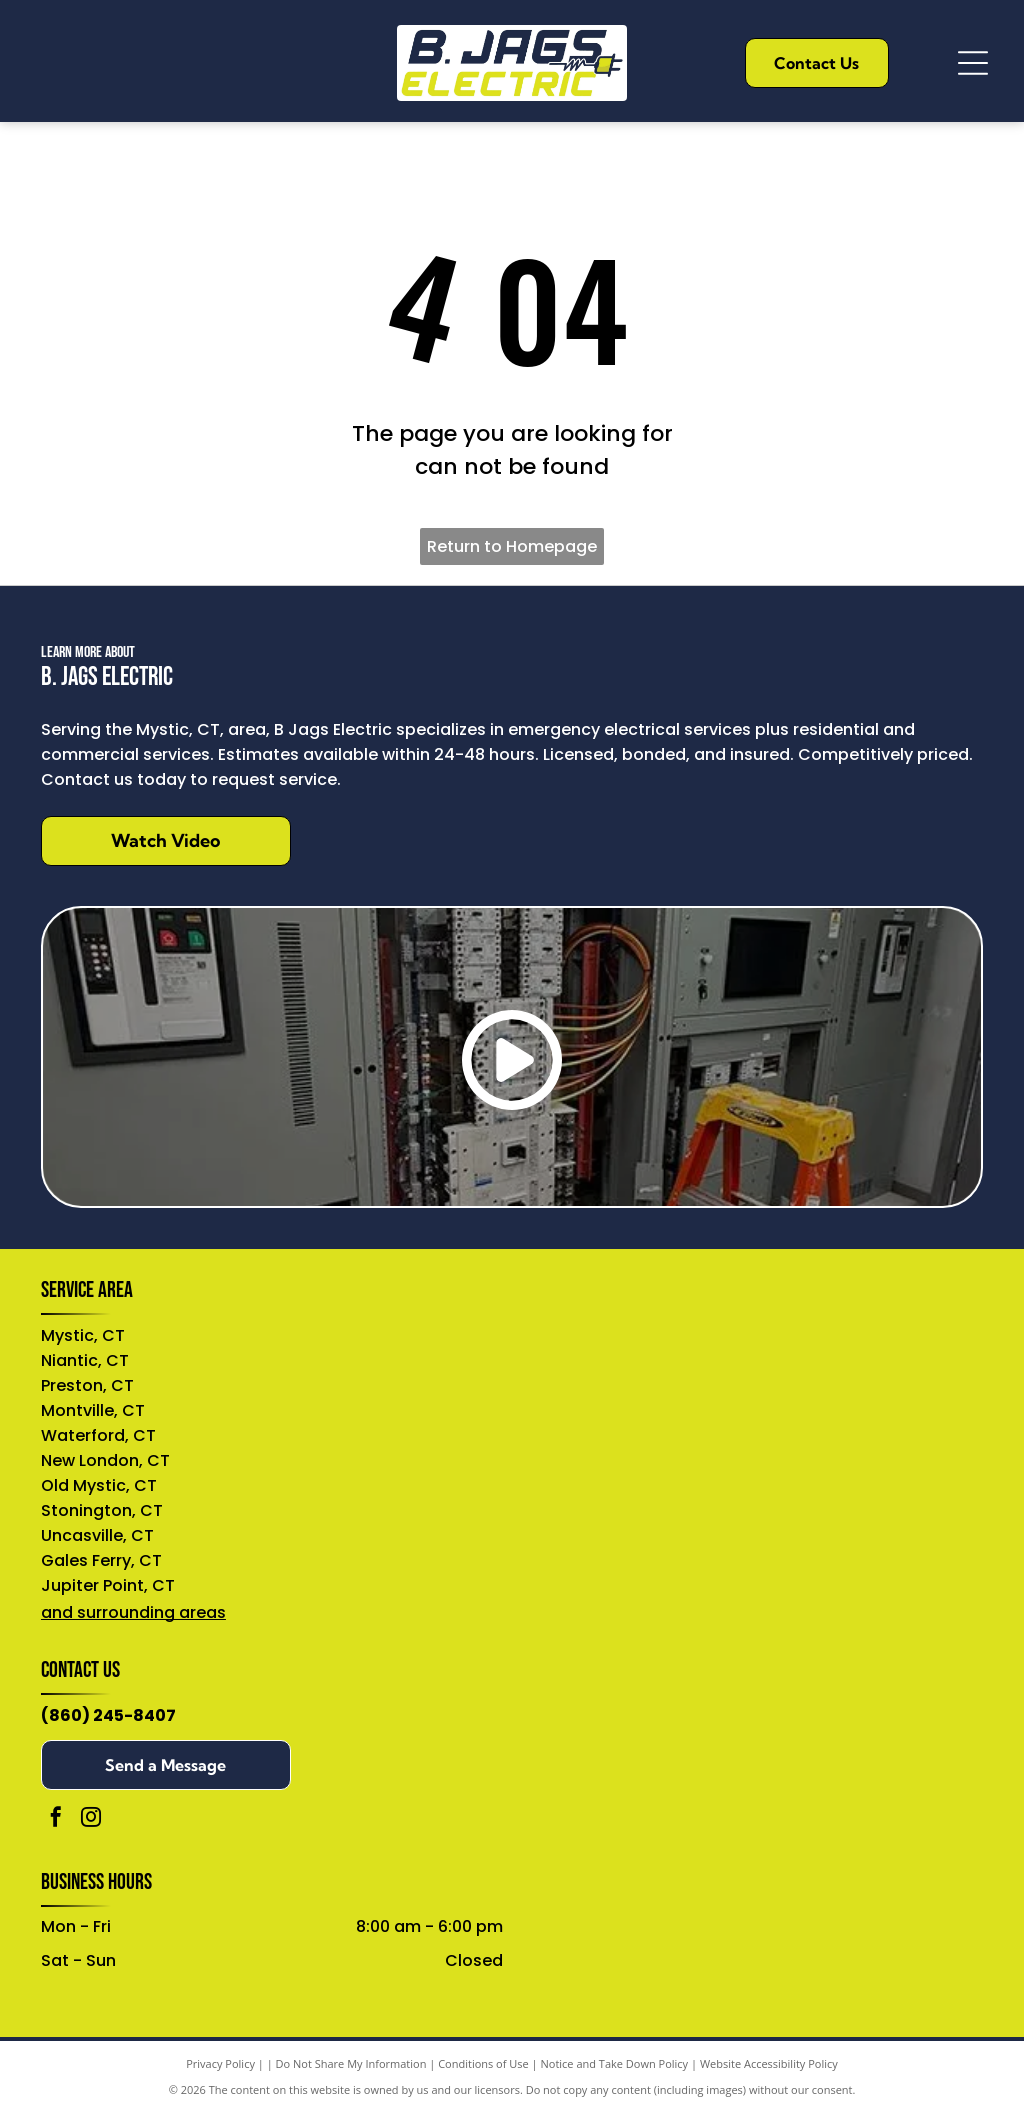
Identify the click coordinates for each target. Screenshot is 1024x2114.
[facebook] (56, 1819)
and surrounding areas (133, 1612)
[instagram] (91, 1819)
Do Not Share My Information (351, 2063)
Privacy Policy (220, 2063)
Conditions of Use (483, 2063)
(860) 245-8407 (108, 1715)
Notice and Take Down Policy (615, 2063)
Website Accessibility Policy (769, 2063)
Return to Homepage (512, 546)
